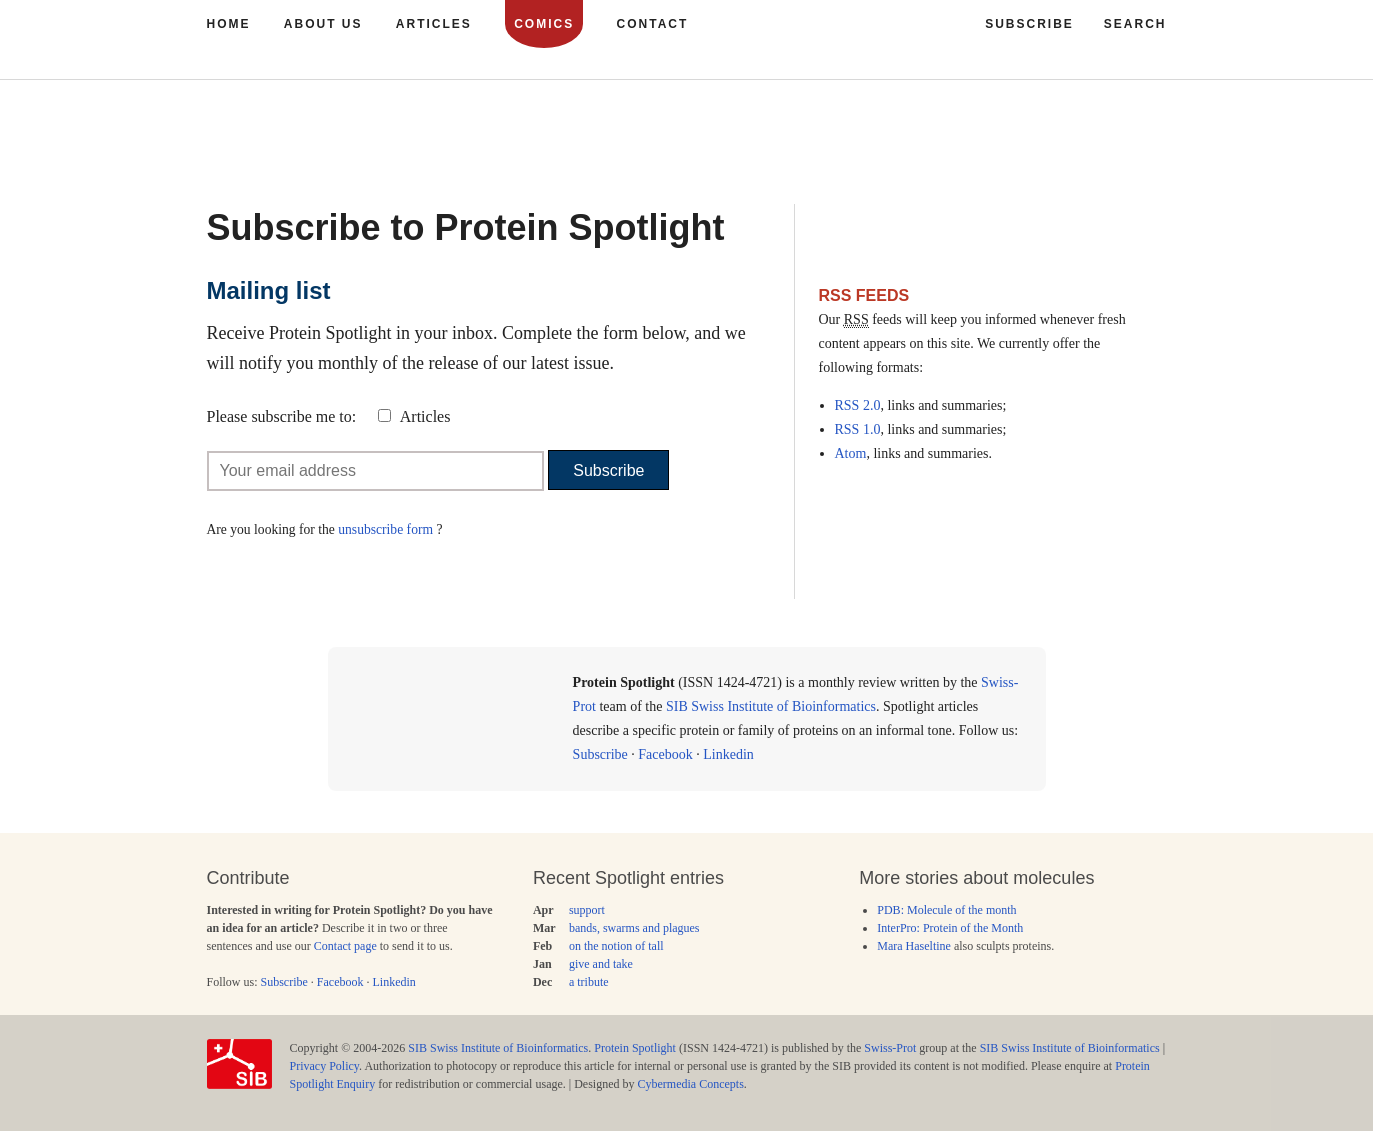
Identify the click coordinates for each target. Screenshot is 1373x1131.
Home (229, 24)
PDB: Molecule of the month (946, 910)
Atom (851, 453)
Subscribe (608, 470)
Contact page (345, 946)
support (587, 910)
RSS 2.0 (858, 405)
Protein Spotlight (635, 1048)
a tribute (589, 982)
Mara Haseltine (914, 946)
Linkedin (728, 754)
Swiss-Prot (890, 1048)
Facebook (665, 754)
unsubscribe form (385, 529)
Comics (544, 24)
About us (323, 24)
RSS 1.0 (858, 429)
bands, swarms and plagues (634, 928)
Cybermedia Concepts (691, 1084)
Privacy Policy (325, 1066)
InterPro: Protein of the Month (950, 928)
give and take (601, 964)
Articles (425, 416)
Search (1135, 24)
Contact (653, 24)
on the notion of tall (616, 946)
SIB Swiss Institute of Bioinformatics (771, 706)
